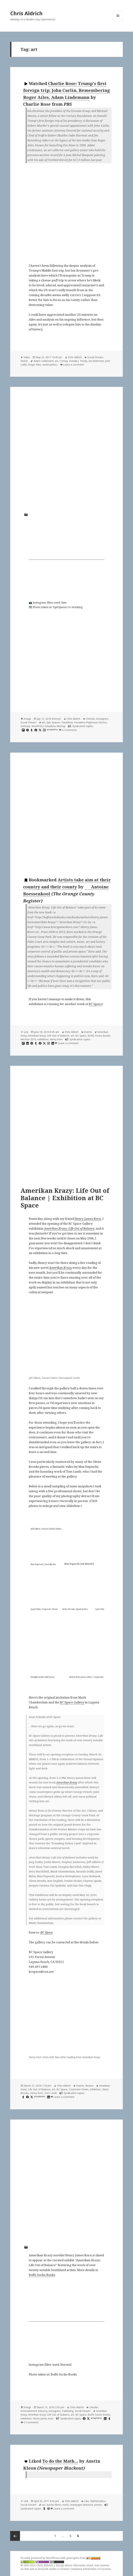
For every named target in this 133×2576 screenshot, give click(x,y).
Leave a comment (73, 364)
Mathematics (97, 2501)
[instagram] (44, 730)
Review (89, 2085)
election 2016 (28, 1039)
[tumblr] (31, 730)
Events (88, 1032)
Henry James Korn (88, 1219)
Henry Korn (56, 1039)
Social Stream (95, 357)
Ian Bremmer (96, 361)
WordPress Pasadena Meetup (48, 726)
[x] (39, 730)
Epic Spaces (53, 722)
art (56, 361)
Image (27, 718)
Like (86, 2501)
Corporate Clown (78, 2089)
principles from (83, 2558)
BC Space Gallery (72, 1702)
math (65, 2504)
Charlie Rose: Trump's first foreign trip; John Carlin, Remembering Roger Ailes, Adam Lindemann (66, 90)
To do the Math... (60, 2461)
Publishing (67, 2411)
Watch (24, 361)
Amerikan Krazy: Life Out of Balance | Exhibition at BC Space (65, 1197)
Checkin (90, 718)
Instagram (102, 718)
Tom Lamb (50, 2093)
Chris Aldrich (26, 13)
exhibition (42, 1039)
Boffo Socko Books (99, 1035)
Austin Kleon (54, 2504)
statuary (25, 726)
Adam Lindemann (44, 361)
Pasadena (67, 722)
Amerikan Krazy (60, 1268)
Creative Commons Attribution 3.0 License (85, 2569)
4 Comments (69, 730)
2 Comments (31, 2422)
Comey (64, 361)
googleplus (52, 729)
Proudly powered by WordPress (40, 2558)
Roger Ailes (34, 364)
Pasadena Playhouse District (90, 722)
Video (27, 357)
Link (26, 1032)
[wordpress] (48, 2508)
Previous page (15, 2536)
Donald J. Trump (78, 361)
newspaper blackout (81, 2504)
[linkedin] (27, 1043)
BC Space (95, 1004)
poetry (98, 2504)
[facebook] (35, 730)
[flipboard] (23, 730)
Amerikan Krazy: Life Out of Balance (48, 1035)
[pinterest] (27, 730)
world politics (50, 364)
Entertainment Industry (34, 2411)
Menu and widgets (118, 20)
